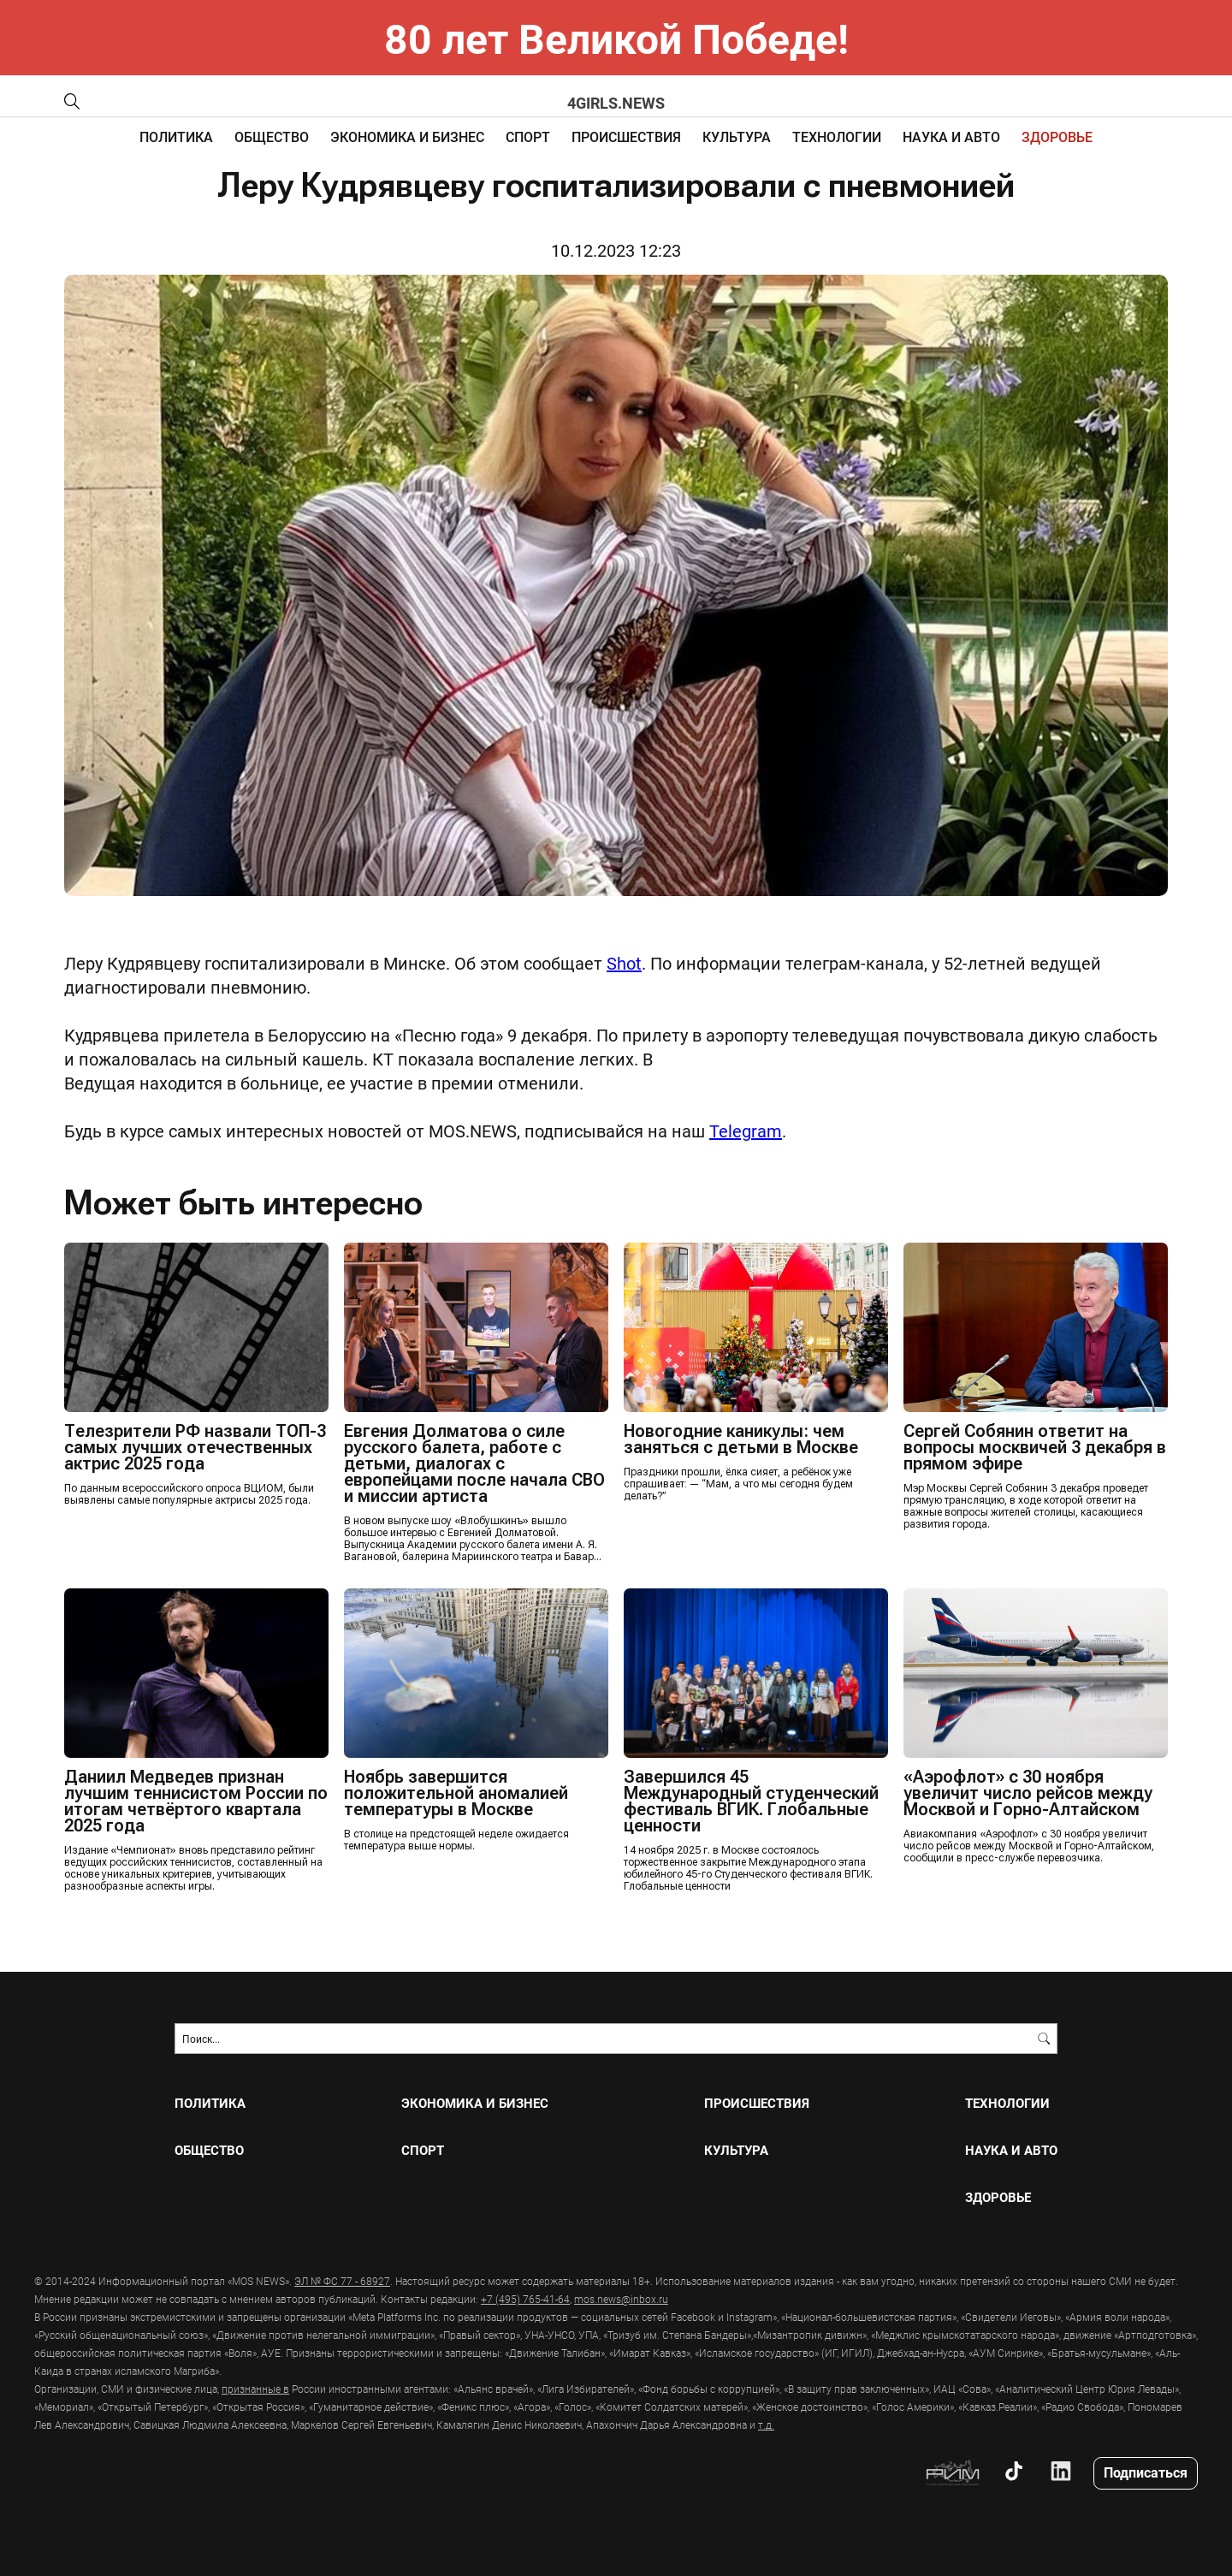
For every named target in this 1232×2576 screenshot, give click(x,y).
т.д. (766, 2424)
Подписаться (1146, 2472)
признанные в (255, 2388)
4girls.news (616, 102)
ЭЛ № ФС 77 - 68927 (342, 2281)
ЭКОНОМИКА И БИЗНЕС (407, 136)
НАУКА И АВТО (951, 136)
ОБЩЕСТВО (271, 136)
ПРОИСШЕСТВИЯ (626, 136)
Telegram (745, 1130)
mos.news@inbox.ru (621, 2299)
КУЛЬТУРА (736, 136)
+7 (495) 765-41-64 (525, 2299)
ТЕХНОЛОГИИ (836, 136)
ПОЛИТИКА (176, 136)
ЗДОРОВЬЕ (1057, 136)
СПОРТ (528, 136)
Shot (624, 963)
